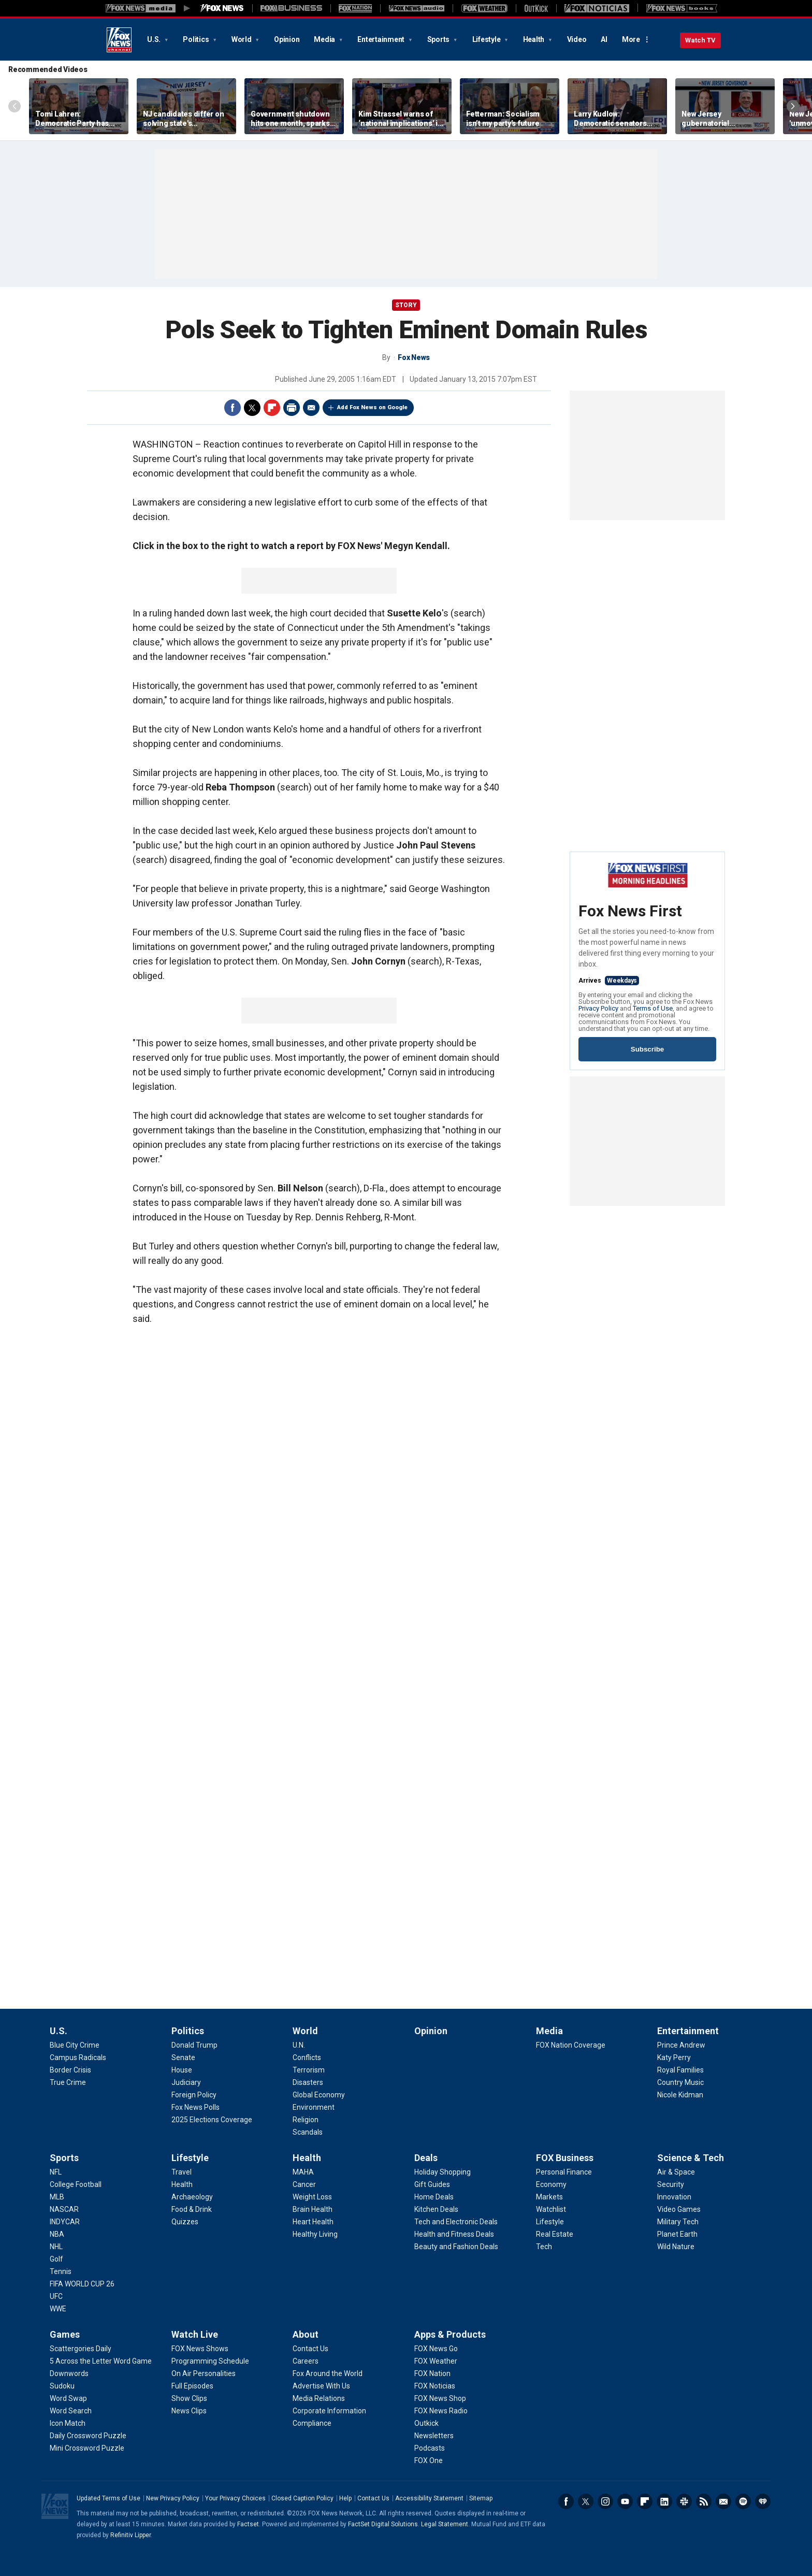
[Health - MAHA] (303, 2172)
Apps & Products (450, 2334)
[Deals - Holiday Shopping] (442, 2172)
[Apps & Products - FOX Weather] (435, 2361)
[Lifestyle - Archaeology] (192, 2197)
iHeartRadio (763, 2501)
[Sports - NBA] (57, 2234)
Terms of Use (653, 1008)
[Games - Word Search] (71, 2411)
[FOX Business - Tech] (544, 2246)
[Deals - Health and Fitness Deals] (454, 2234)
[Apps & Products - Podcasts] (429, 2448)
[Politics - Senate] (183, 2057)
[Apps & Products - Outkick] (426, 2423)
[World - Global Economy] (319, 2095)
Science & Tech (690, 2157)
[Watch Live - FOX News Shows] (199, 2348)
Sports (439, 39)
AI (604, 39)
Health (534, 39)
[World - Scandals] (308, 2132)
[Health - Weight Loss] (312, 2197)
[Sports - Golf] (56, 2259)
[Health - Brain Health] (312, 2209)
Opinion (286, 39)
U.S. (154, 39)
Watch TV (700, 40)
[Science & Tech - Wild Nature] (675, 2246)
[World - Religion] (305, 2120)
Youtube (625, 2501)
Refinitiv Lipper (130, 2535)
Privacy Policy (598, 1008)
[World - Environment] (314, 2107)
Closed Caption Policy (302, 2498)
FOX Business (564, 2157)
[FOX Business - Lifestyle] (550, 2222)
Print (291, 407)
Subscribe (647, 1049)
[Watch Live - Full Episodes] (192, 2386)
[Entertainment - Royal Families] (680, 2070)
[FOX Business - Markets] (549, 2197)
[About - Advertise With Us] (321, 2386)
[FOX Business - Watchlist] (551, 2209)
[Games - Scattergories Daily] (80, 2348)
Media (325, 39)
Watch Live (194, 2334)
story (406, 305)
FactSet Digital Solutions (383, 2524)
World (242, 39)
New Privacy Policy (172, 2498)
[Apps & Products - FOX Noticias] (434, 2386)
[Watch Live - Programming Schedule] (210, 2361)
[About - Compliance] (312, 2423)
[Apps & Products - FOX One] (428, 2460)
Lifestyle (487, 39)
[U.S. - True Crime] (68, 2082)
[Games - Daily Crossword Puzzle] (88, 2435)
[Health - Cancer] (304, 2184)
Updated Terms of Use (108, 2498)
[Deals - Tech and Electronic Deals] (456, 2222)
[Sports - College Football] (76, 2184)
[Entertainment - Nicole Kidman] (680, 2095)
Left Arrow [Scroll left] (14, 106)
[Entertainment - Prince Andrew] (681, 2045)
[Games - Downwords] (69, 2373)
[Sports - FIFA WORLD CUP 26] (82, 2284)
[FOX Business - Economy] (551, 2184)
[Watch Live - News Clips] (189, 2411)
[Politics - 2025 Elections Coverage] (211, 2120)
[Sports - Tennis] (60, 2271)
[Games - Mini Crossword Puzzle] (87, 2448)
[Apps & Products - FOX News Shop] (440, 2398)
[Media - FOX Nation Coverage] (570, 2045)
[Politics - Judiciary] (186, 2082)
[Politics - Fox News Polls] (195, 2107)
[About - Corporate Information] (329, 2411)
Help (345, 2498)
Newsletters (723, 2501)
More (631, 39)
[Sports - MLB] (57, 2197)
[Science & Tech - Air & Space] (676, 2172)
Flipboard (272, 407)
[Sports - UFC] (56, 2296)
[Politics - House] (181, 2070)
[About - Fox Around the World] (328, 2373)
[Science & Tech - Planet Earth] (677, 2234)
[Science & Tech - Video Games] (679, 2209)
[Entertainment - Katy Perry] (674, 2057)
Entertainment (381, 39)
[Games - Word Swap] (68, 2398)
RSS (704, 2501)
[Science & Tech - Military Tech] (678, 2222)
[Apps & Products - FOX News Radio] (441, 2411)
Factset (248, 2524)
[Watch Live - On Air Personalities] (203, 2373)
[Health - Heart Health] (313, 2222)
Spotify (743, 2501)
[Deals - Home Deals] (434, 2197)
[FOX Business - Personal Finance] (564, 2172)
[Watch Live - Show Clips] (189, 2398)
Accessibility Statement (429, 2498)
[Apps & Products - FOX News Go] (436, 2348)
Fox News (119, 39)
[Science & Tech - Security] (670, 2184)
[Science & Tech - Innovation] (674, 2197)
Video (577, 39)
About (305, 2334)
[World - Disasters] (308, 2082)
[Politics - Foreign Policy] (193, 2095)
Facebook (232, 407)
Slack (684, 2501)
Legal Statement (444, 2524)
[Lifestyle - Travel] (181, 2172)
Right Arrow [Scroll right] (793, 106)
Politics (196, 39)
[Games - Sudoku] (62, 2386)
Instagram (605, 2501)
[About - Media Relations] (319, 2398)
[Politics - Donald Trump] (194, 2045)
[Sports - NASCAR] (64, 2209)
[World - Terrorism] (309, 2070)
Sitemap (480, 2498)
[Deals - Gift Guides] (432, 2184)
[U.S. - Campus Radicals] (78, 2057)
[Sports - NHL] (56, 2246)
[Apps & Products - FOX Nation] (432, 2373)
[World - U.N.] (299, 2045)
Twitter (252, 407)
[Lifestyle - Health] (182, 2184)
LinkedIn (664, 2501)
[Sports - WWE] (58, 2309)
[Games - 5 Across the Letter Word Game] (101, 2361)
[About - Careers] (305, 2361)
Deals (426, 2157)
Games (65, 2334)
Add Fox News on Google (372, 407)
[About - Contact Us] (310, 2348)
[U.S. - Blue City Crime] (74, 2045)
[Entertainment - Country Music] (680, 2082)
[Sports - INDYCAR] (65, 2222)
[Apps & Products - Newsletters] (434, 2435)
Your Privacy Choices (235, 2498)
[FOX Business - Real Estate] (554, 2234)
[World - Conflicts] (307, 2057)
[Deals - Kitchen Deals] (436, 2209)
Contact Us (373, 2498)
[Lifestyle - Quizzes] (184, 2222)
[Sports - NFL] (56, 2172)
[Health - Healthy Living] (315, 2234)
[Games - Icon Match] (67, 2423)
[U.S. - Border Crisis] (70, 2070)
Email (311, 407)
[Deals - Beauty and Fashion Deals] (456, 2246)
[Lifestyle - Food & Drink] (191, 2209)
